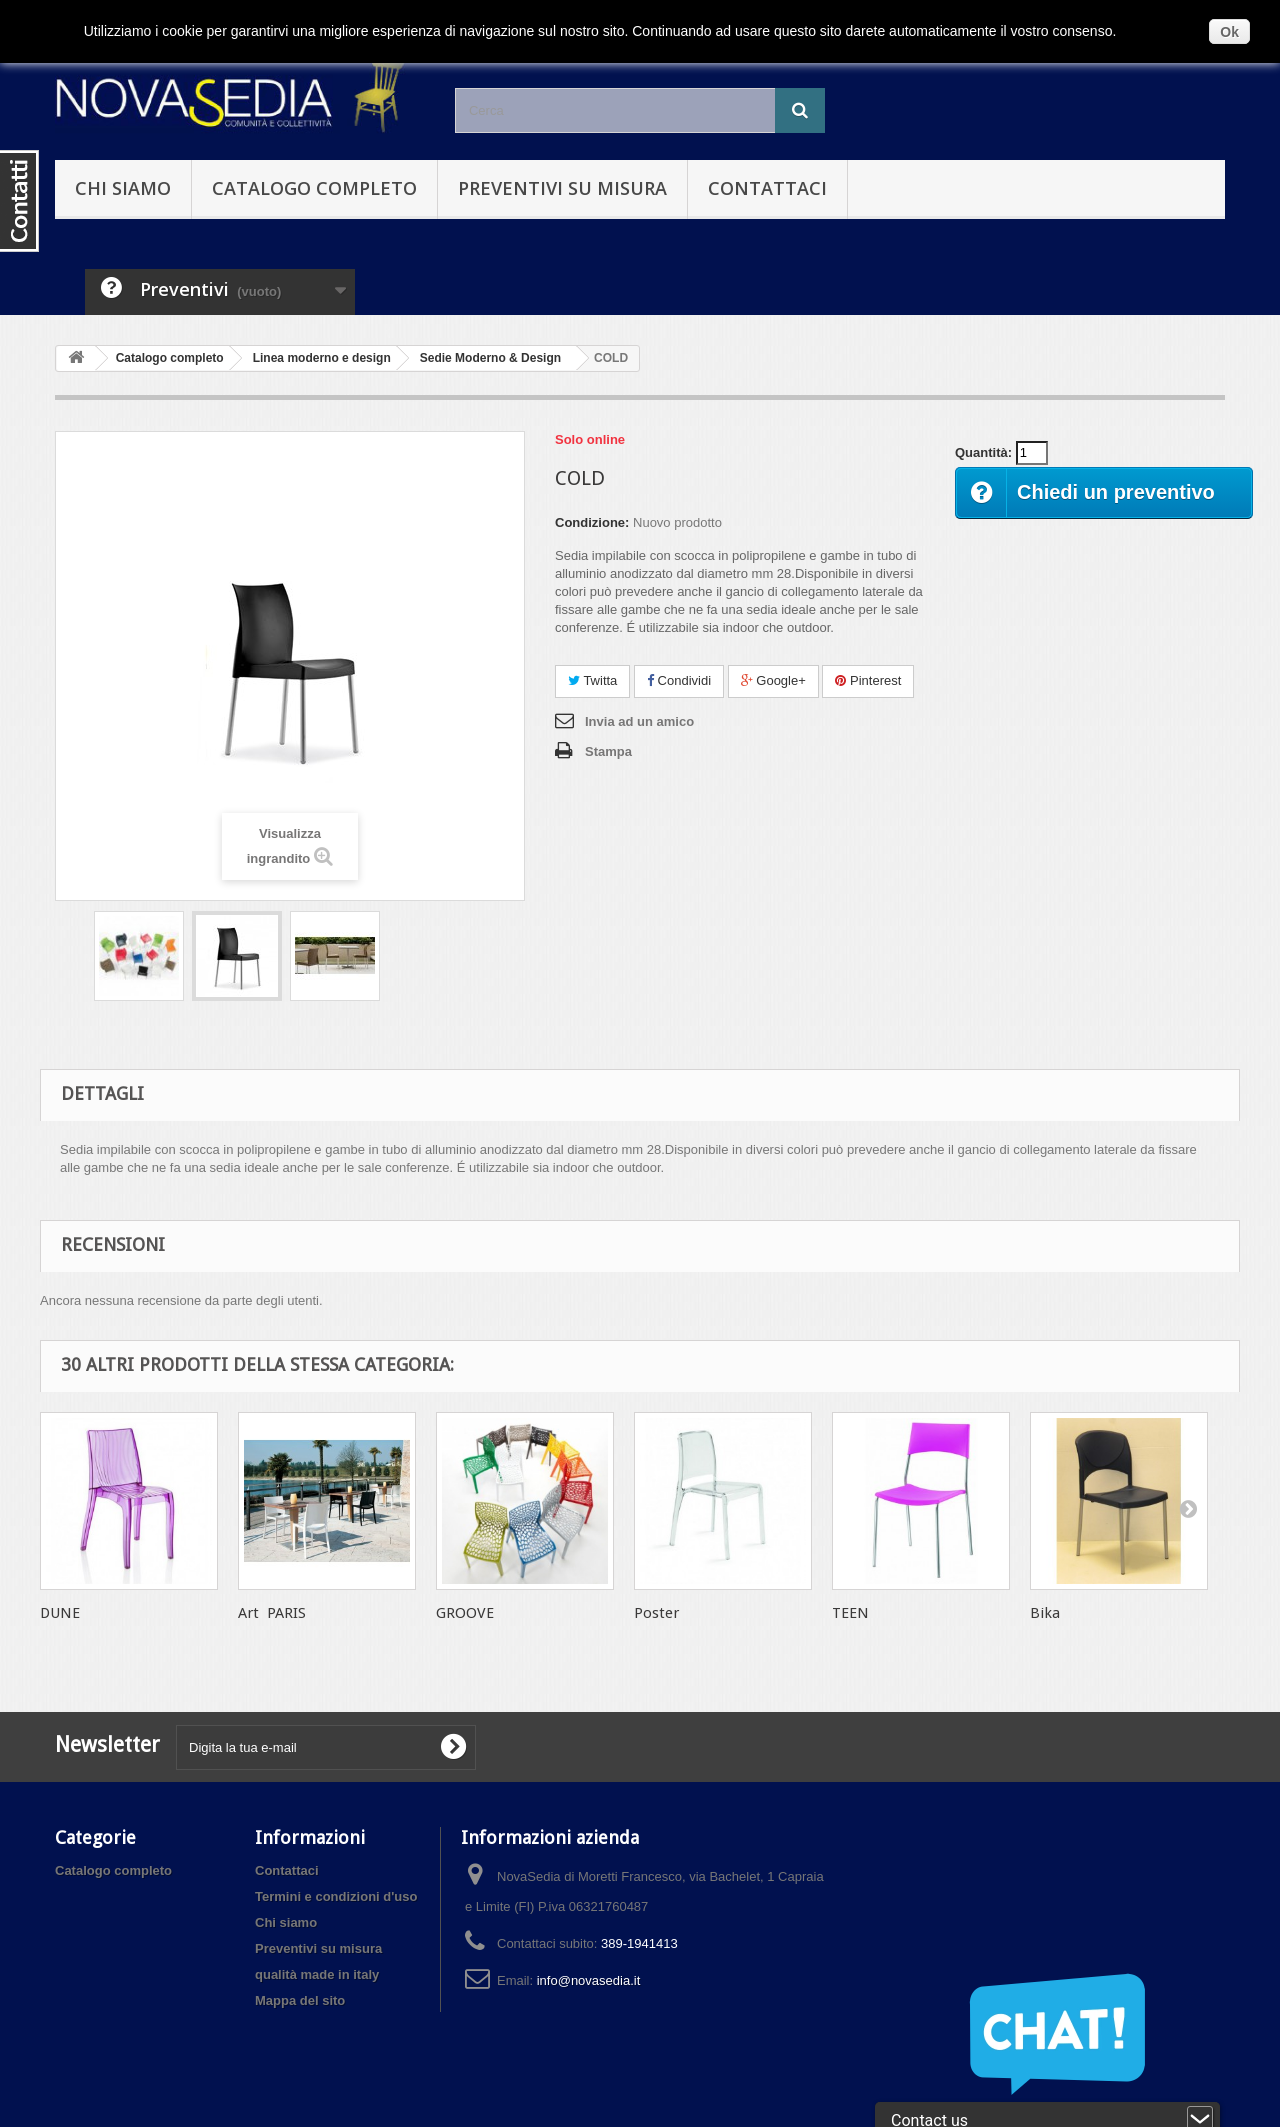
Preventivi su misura (562, 188)
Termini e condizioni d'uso (336, 1896)
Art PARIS (272, 1613)
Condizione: (592, 522)
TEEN (850, 1613)
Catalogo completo (314, 188)
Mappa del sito (300, 2000)
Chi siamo (123, 188)
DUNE (60, 1613)
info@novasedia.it (589, 1980)
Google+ (773, 680)
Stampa (608, 751)
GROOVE (465, 1613)
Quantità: (983, 452)
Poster (656, 1613)
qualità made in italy (317, 1974)
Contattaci (767, 188)
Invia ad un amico (639, 721)
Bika (1045, 1613)
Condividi (679, 680)
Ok (1229, 32)
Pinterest (868, 680)
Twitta (592, 680)
